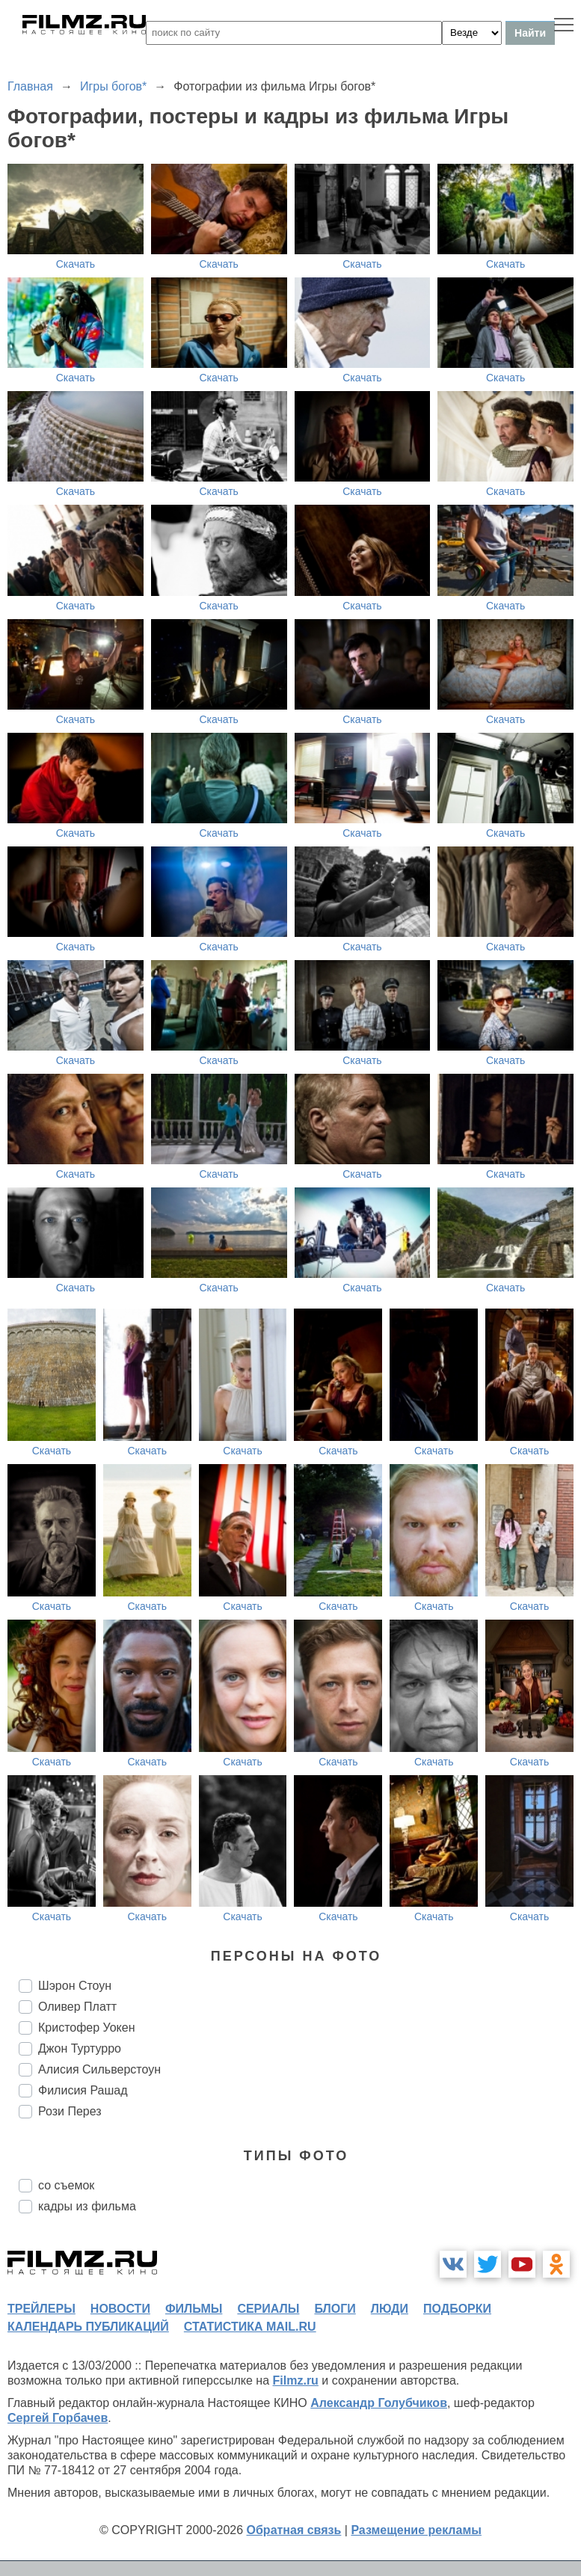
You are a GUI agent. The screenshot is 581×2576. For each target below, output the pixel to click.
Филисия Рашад (83, 2090)
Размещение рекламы (416, 2530)
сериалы (268, 2308)
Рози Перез (70, 2111)
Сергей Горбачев (57, 2417)
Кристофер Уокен (86, 2027)
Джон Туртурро (79, 2048)
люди (389, 2308)
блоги (334, 2308)
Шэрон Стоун (74, 1985)
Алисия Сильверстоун (99, 2069)
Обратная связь (294, 2530)
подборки (457, 2308)
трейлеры (41, 2308)
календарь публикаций (88, 2326)
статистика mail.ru (250, 2326)
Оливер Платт (77, 2006)
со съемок (66, 2185)
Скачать (76, 264)
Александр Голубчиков (378, 2403)
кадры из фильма (87, 2206)
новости (120, 2308)
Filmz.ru (296, 2380)
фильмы (193, 2308)
